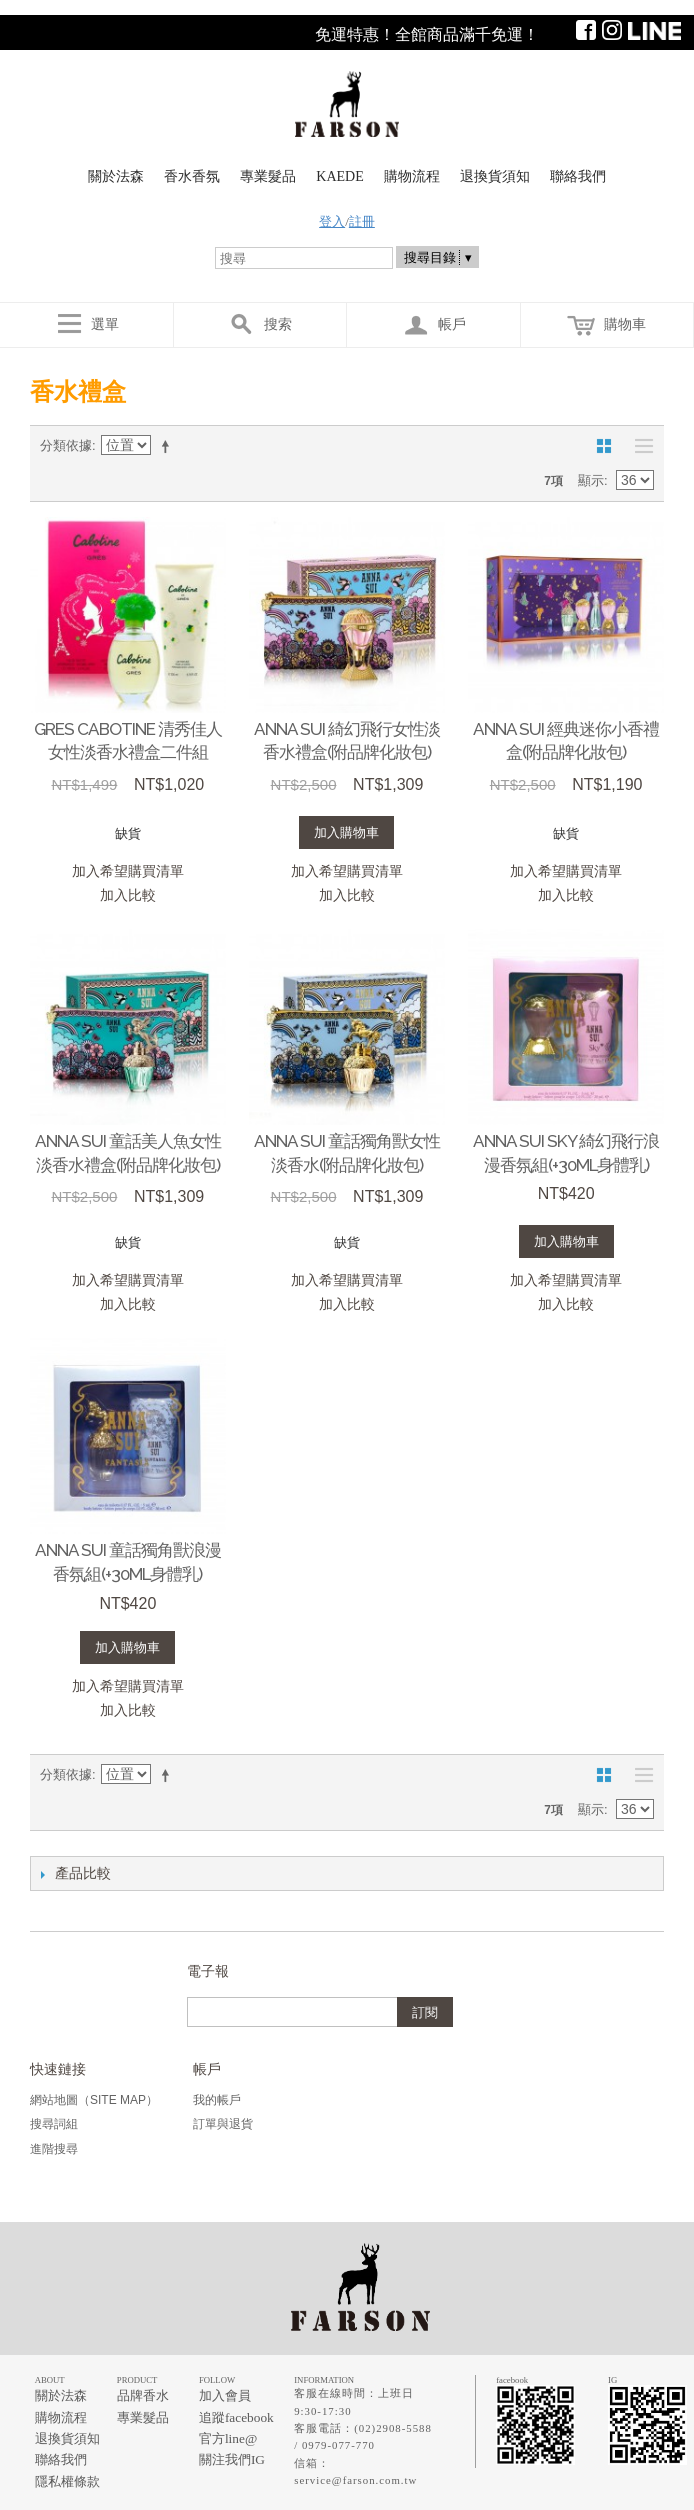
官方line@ (228, 2438)
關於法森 (116, 176)
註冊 (362, 221)
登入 (332, 221)
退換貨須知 (495, 176)
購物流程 (412, 176)
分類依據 (66, 445)
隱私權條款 (67, 2481)
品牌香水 (143, 2395)
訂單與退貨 (223, 2124)
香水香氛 (192, 176)
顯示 (591, 480)
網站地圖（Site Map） (94, 2100)
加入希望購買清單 (128, 871)
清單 (639, 446)
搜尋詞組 (54, 2124)
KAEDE (339, 176)
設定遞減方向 (169, 446)
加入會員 (225, 2395)
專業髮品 (268, 176)
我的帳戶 (217, 2100)
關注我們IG (232, 2459)
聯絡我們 (578, 176)
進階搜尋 (54, 2149)
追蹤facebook (236, 2417)
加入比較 (128, 895)
